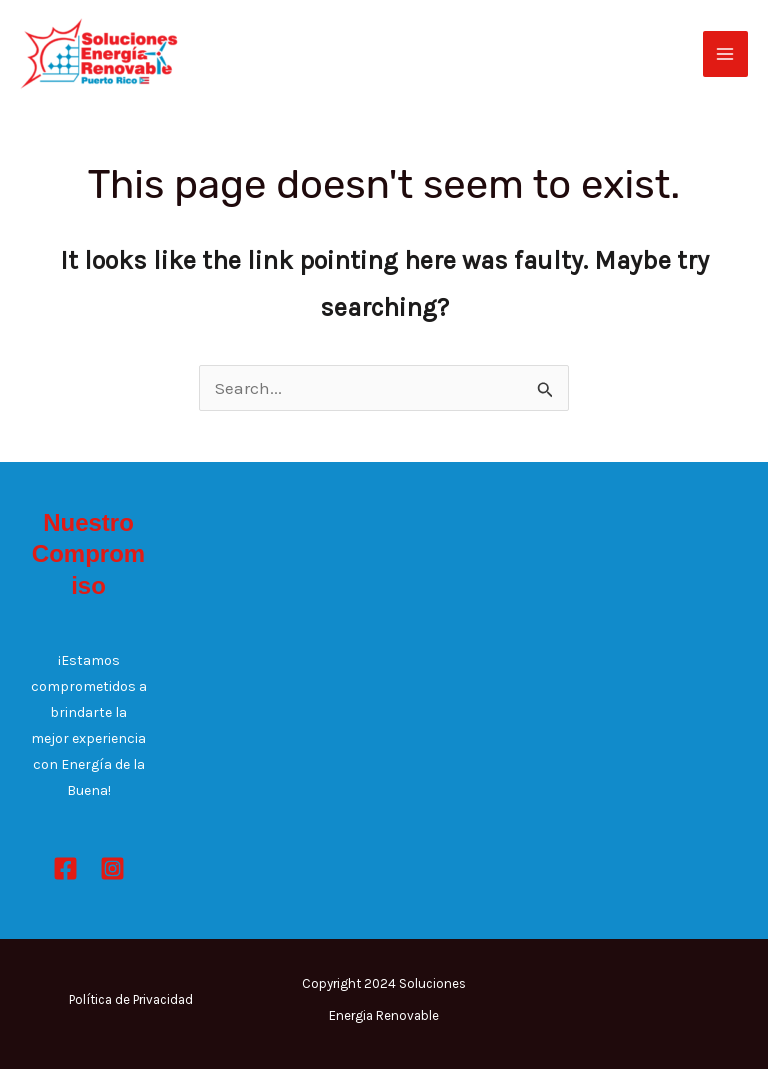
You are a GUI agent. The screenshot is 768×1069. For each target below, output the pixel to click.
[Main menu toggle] (726, 54)
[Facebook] (65, 868)
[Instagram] (112, 868)
